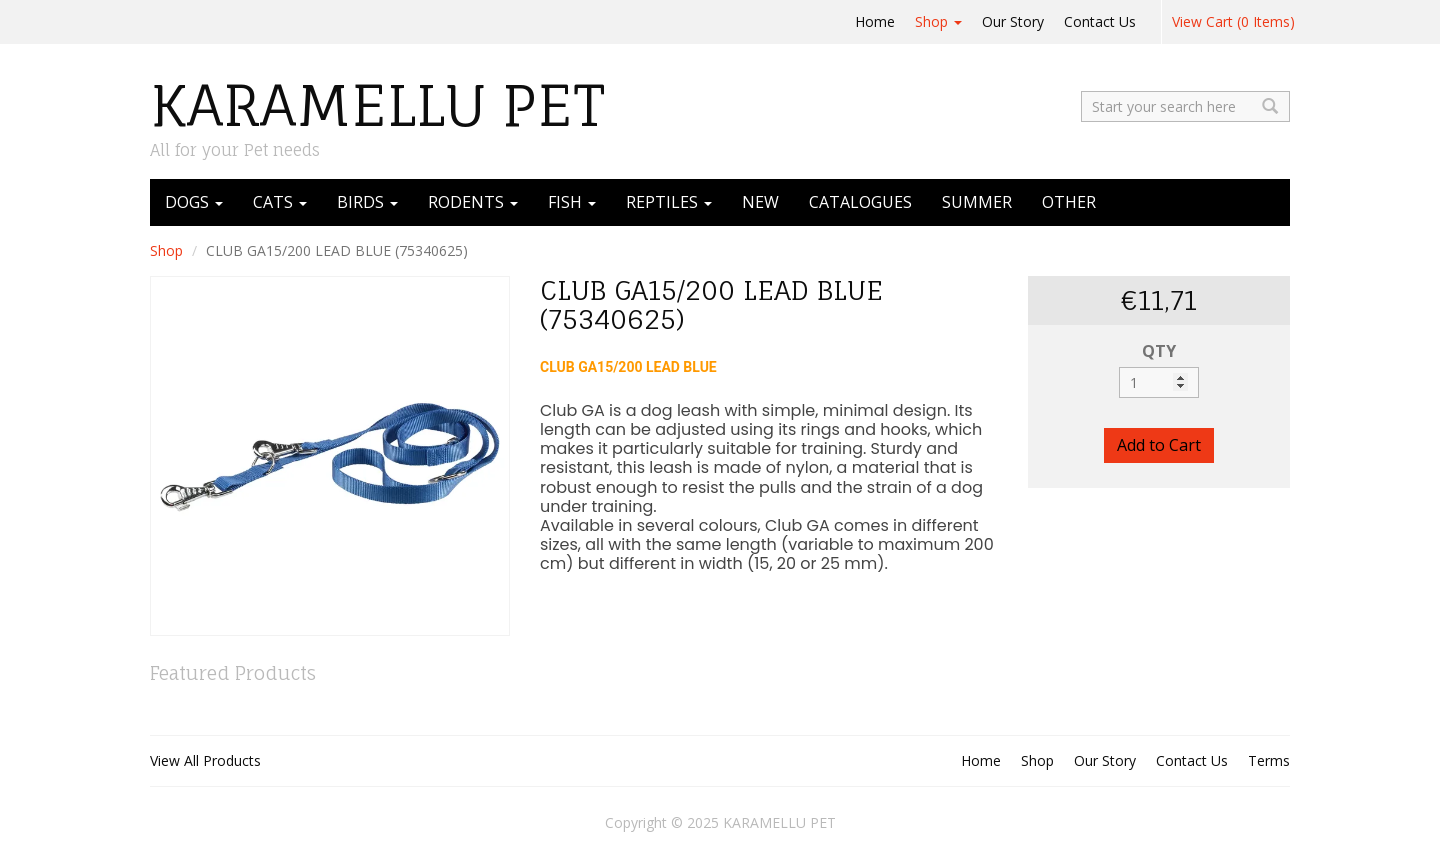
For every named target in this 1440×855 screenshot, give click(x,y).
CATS (280, 202)
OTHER (1069, 202)
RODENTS (473, 202)
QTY (1159, 351)
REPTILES (669, 202)
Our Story (1013, 21)
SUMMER (977, 202)
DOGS (194, 202)
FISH (572, 202)
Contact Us (1100, 21)
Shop (938, 21)
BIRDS (367, 202)
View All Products (205, 760)
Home (875, 21)
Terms (1269, 760)
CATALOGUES (860, 202)
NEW (760, 202)
